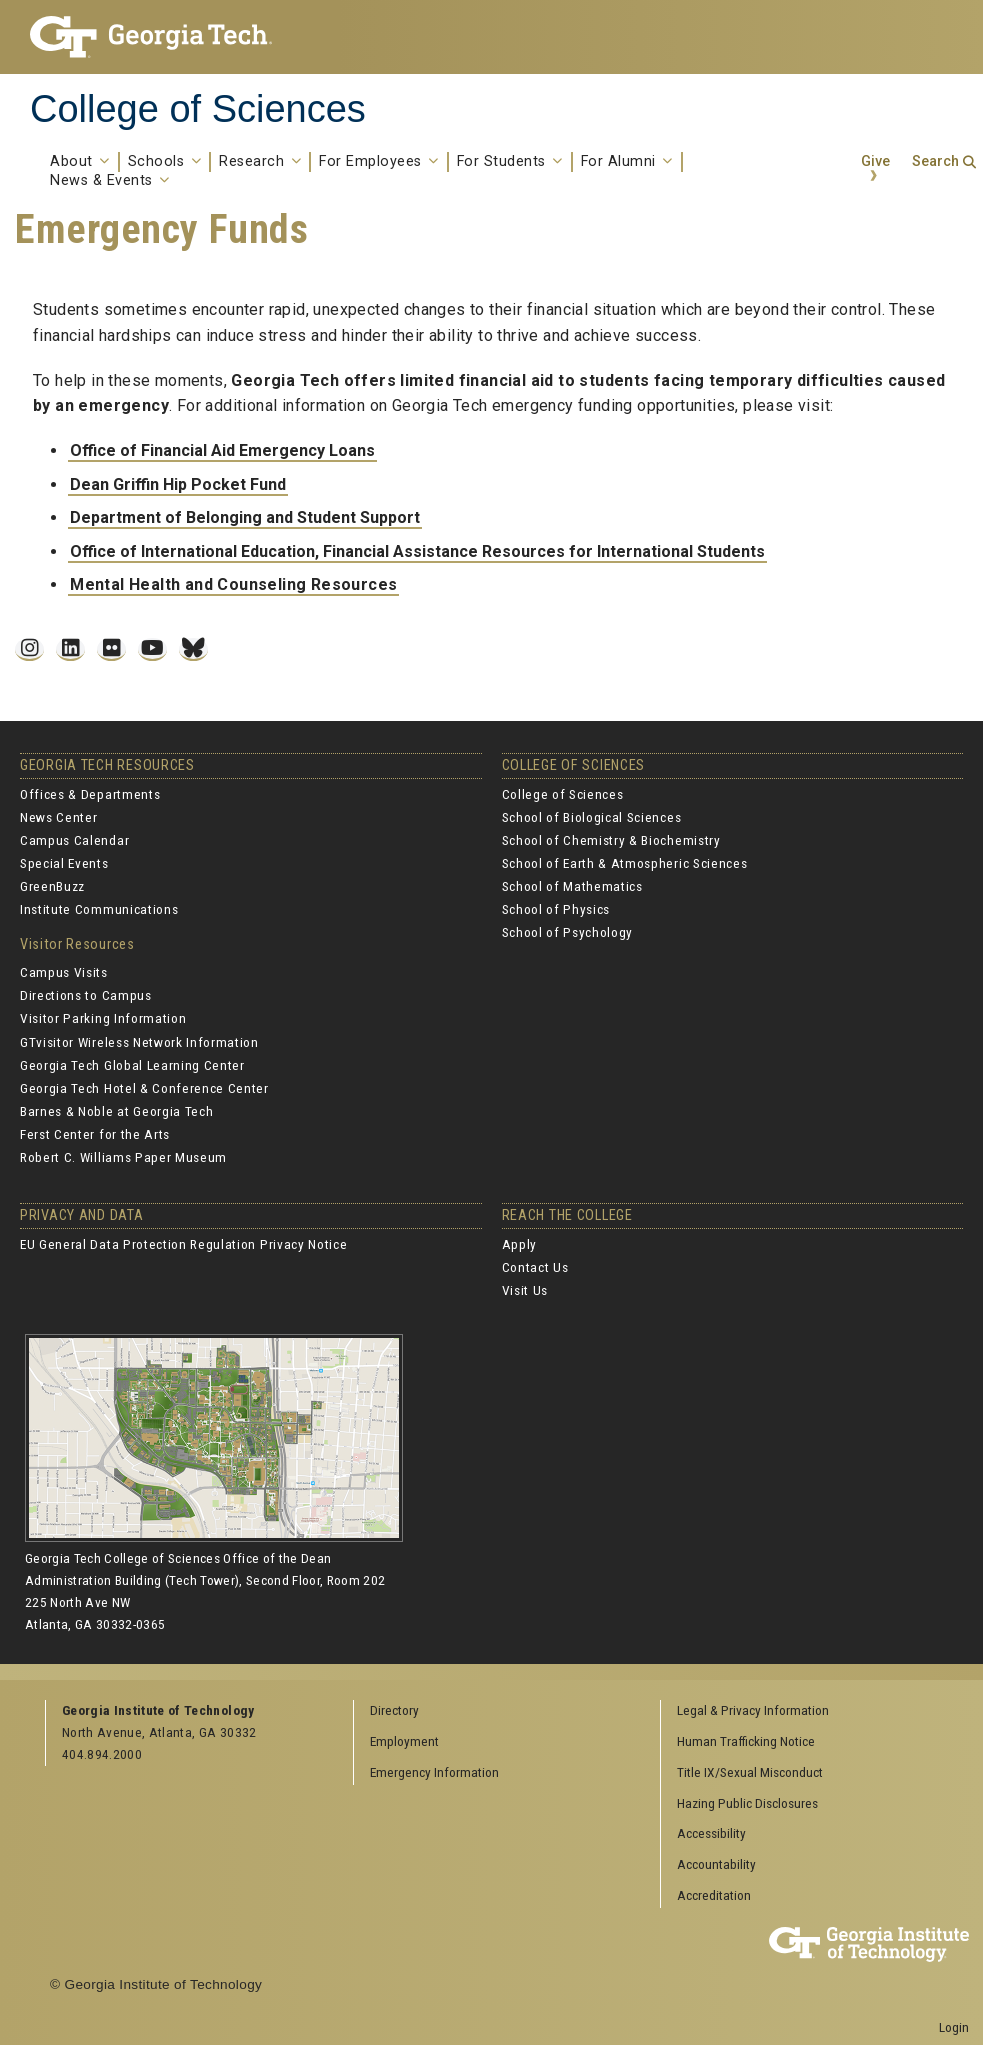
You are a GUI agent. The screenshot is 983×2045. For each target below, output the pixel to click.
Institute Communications (99, 909)
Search (935, 161)
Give (875, 161)
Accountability (716, 1864)
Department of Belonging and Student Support (245, 517)
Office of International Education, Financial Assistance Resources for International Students (417, 551)
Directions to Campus (86, 995)
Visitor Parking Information (103, 1018)
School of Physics (556, 909)
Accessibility (711, 1833)
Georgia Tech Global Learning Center (132, 1065)
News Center (58, 817)
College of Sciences (198, 109)
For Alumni (627, 162)
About (80, 162)
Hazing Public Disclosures (747, 1803)
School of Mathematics (572, 886)
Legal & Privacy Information (753, 1710)
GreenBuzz (52, 886)
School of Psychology (568, 932)
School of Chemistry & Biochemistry (611, 840)
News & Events (110, 181)
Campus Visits (64, 972)
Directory (394, 1710)
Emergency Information (434, 1772)
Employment (404, 1741)
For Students (510, 162)
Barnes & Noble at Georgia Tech (116, 1111)
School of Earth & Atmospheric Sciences (625, 863)
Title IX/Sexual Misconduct (750, 1772)
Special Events (64, 863)
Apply (519, 1244)
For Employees (379, 162)
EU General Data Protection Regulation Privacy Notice (183, 1244)
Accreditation (714, 1895)
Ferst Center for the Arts (95, 1134)
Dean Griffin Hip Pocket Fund (178, 484)
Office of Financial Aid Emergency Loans (222, 450)
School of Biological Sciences (592, 817)
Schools (165, 162)
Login (954, 2027)
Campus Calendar (74, 840)
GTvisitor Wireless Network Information (139, 1042)
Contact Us (535, 1267)
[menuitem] (807, 1711)
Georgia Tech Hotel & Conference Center (144, 1088)
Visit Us (525, 1290)
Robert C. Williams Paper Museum (123, 1157)
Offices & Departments (90, 794)
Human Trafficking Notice (746, 1741)
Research (260, 162)
